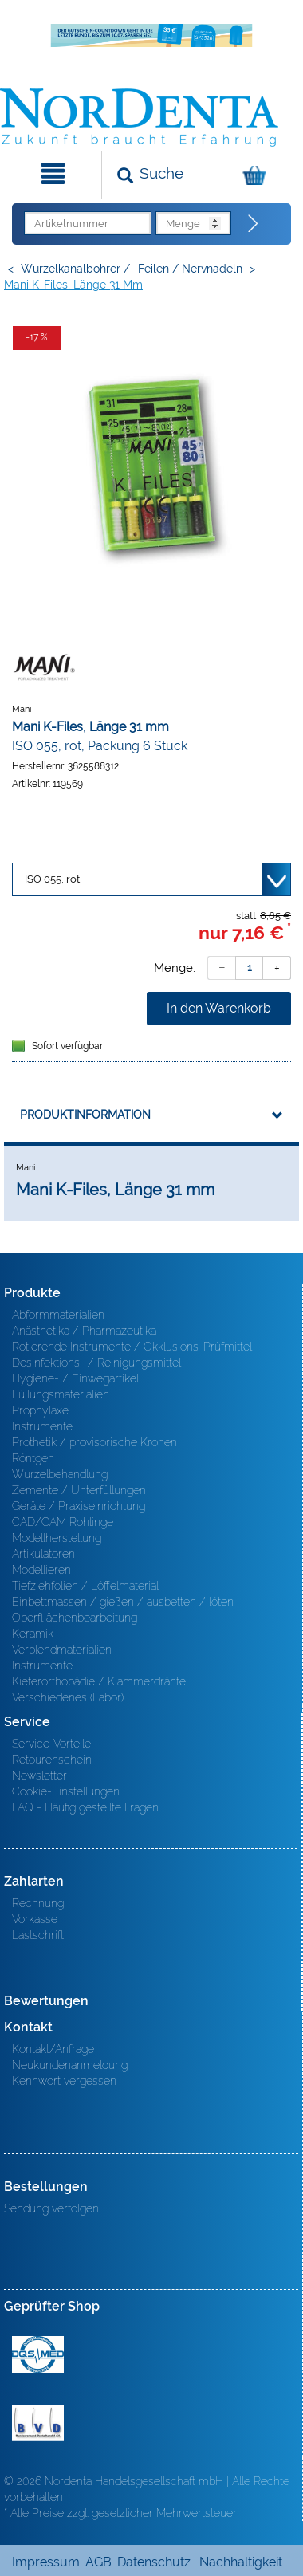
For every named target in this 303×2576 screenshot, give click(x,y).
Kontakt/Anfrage (53, 2049)
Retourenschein (52, 1759)
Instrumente (42, 1426)
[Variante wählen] (151, 879)
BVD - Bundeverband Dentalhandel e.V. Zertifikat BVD (38, 2423)
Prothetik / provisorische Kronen (94, 1442)
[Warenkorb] (249, 175)
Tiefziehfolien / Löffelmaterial (85, 1585)
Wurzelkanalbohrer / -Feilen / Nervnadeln (131, 268)
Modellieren (41, 1569)
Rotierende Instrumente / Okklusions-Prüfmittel (132, 1346)
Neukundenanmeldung (70, 2065)
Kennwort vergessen (64, 2081)
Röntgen (33, 1458)
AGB (98, 2562)
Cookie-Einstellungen (66, 1791)
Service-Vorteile (51, 1743)
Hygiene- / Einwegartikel (75, 1378)
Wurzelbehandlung (60, 1474)
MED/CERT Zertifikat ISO (38, 2354)
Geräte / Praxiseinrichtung (78, 1506)
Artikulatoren (43, 1554)
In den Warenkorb (219, 1008)
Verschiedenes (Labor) (68, 1697)
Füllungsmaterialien (60, 1394)
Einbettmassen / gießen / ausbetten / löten (123, 1601)
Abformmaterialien (58, 1314)
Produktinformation (85, 1114)
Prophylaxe (40, 1410)
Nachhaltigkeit (240, 2562)
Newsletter (39, 1775)
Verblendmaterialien (62, 1649)
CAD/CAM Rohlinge (62, 1522)
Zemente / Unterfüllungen (79, 1490)
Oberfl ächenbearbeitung (74, 1617)
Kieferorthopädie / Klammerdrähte (99, 1681)
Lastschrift (38, 1935)
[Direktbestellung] (254, 224)
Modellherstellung (56, 1538)
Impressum (46, 2562)
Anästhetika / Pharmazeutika (84, 1330)
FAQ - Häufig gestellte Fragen (85, 1807)
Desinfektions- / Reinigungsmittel (96, 1362)
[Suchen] (150, 175)
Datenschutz (154, 2562)
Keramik (32, 1633)
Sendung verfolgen (51, 2208)
